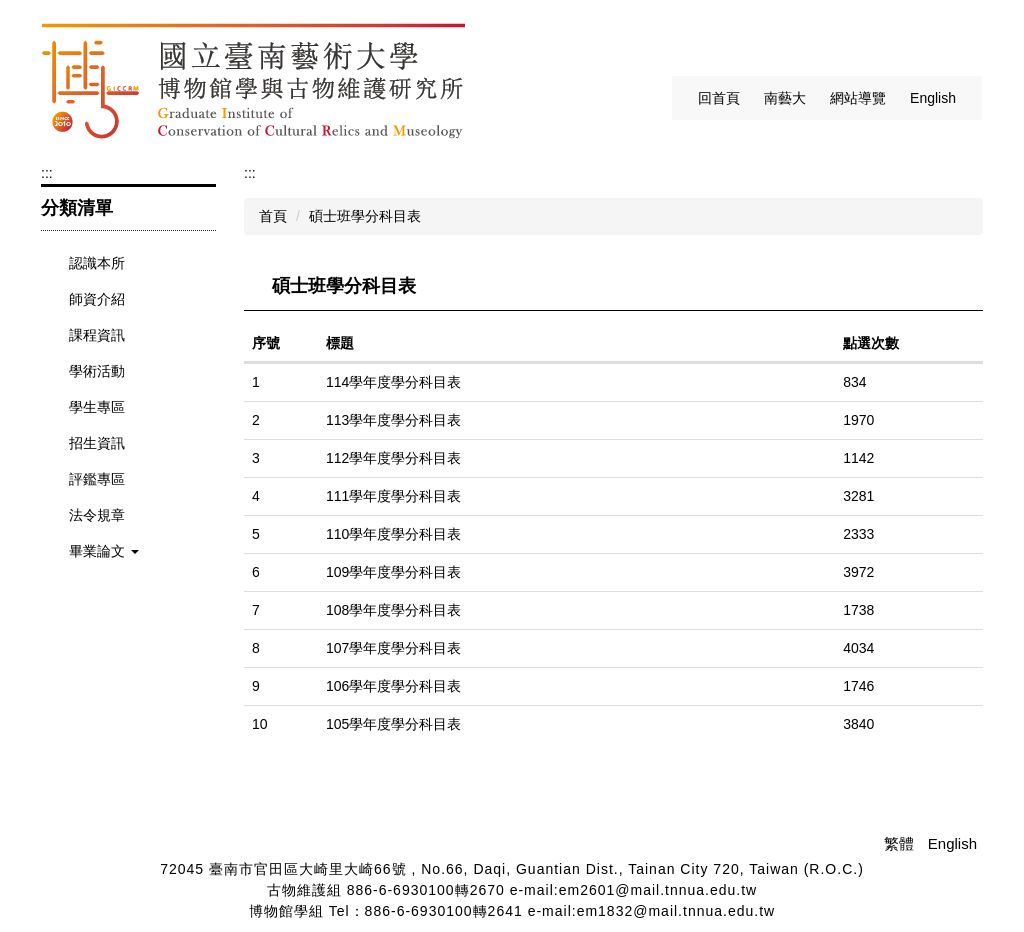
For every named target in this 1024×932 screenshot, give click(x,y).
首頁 (273, 216)
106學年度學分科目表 (393, 686)
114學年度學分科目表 (393, 382)
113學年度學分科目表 (393, 420)
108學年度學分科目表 (393, 610)
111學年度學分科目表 (393, 496)
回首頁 (719, 98)
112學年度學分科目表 (393, 458)
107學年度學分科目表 (393, 648)
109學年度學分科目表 (393, 572)
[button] (128, 551)
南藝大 (785, 98)
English (933, 98)
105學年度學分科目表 (393, 724)
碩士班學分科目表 (365, 216)
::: (668, 98)
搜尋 (964, 40)
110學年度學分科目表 (393, 534)
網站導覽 (858, 98)
